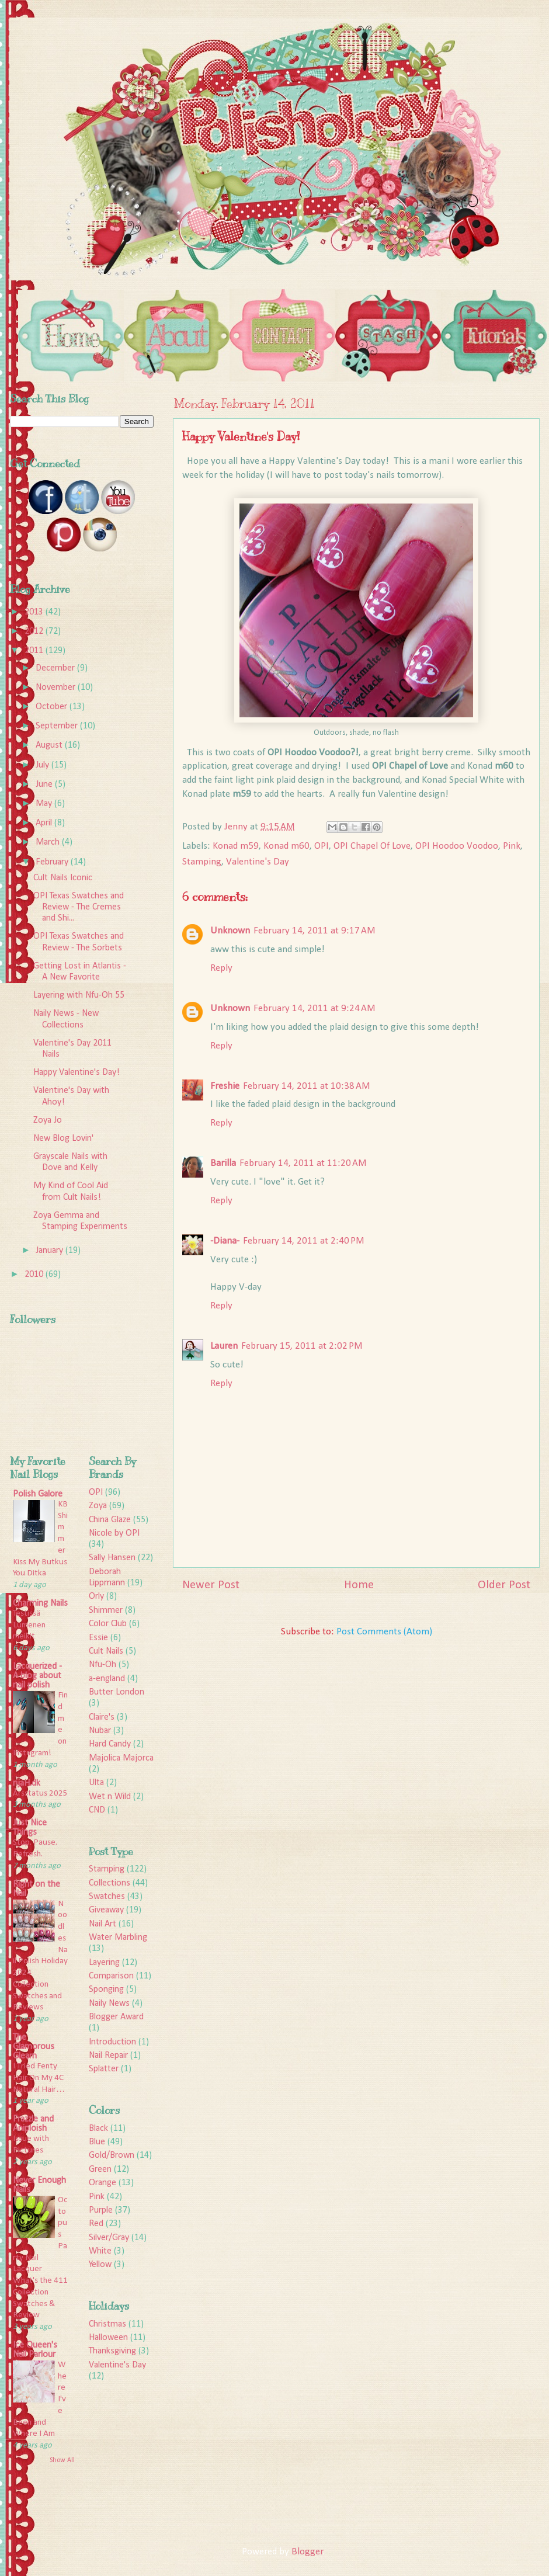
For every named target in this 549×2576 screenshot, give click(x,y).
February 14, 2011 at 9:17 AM (314, 931)
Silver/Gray (109, 2237)
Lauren (224, 1346)
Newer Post (210, 1585)
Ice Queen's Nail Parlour (35, 2350)
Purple (101, 2210)
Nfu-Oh (102, 1664)
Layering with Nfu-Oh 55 (78, 995)
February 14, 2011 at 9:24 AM (314, 1008)
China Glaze (110, 1520)
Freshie (224, 1086)
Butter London (116, 1692)
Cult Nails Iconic (62, 878)
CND (97, 1810)
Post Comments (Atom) (384, 1632)
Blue (97, 2142)
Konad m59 (236, 846)
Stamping (201, 862)
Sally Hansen (112, 1558)
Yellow (100, 2264)
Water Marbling (118, 1937)
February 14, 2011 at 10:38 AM (306, 1086)
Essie (98, 1638)
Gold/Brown (111, 2155)
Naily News (109, 2003)
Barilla (223, 1163)
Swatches (107, 1896)
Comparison (111, 1976)
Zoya (98, 1506)
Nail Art (102, 1924)
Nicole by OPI (114, 1533)
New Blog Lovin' (63, 1138)
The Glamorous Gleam (33, 2047)
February (53, 862)
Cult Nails (106, 1651)
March (49, 842)
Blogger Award (116, 2017)
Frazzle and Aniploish (33, 2124)
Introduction (112, 2042)
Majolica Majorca (121, 1758)
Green (100, 2169)
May (45, 803)
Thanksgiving (112, 2351)
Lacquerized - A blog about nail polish (37, 1676)
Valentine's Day (257, 862)
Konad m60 (286, 846)
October (53, 706)
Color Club (108, 1624)
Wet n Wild (110, 1796)
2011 (35, 650)
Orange (102, 2183)
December (56, 668)
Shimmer (106, 1610)
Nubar (100, 1730)
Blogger (307, 2552)
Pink (511, 846)
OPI (321, 846)
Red (96, 2223)
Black (98, 2128)
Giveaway (106, 1910)
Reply (221, 968)
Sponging (106, 1989)
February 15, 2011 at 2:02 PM (302, 1346)
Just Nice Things (30, 1827)
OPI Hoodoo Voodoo (456, 846)
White (100, 2251)
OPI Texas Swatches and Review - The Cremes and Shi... (78, 907)
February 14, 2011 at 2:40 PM (303, 1241)
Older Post (504, 1585)
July (43, 765)
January (50, 1250)
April (45, 823)
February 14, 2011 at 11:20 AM (303, 1163)
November (57, 687)
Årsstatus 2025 (40, 1793)
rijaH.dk (26, 1783)
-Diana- (224, 1241)
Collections (109, 1883)
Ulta (96, 1782)
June (45, 784)
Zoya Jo (47, 1120)
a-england (107, 1678)
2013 (35, 612)
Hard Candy (110, 1744)
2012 (35, 631)
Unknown (230, 931)
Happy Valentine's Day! (76, 1072)
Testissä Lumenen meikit (29, 1625)
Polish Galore (37, 1494)
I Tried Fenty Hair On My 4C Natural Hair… (39, 2078)
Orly (96, 1596)
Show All (62, 2460)
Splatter (104, 2069)
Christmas (107, 2324)
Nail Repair (108, 2055)
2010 (35, 1274)
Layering (104, 1962)
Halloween (108, 2337)
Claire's (101, 1717)
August (50, 745)
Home (359, 1585)
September (58, 726)
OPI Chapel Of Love (372, 846)
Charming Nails (40, 1603)
